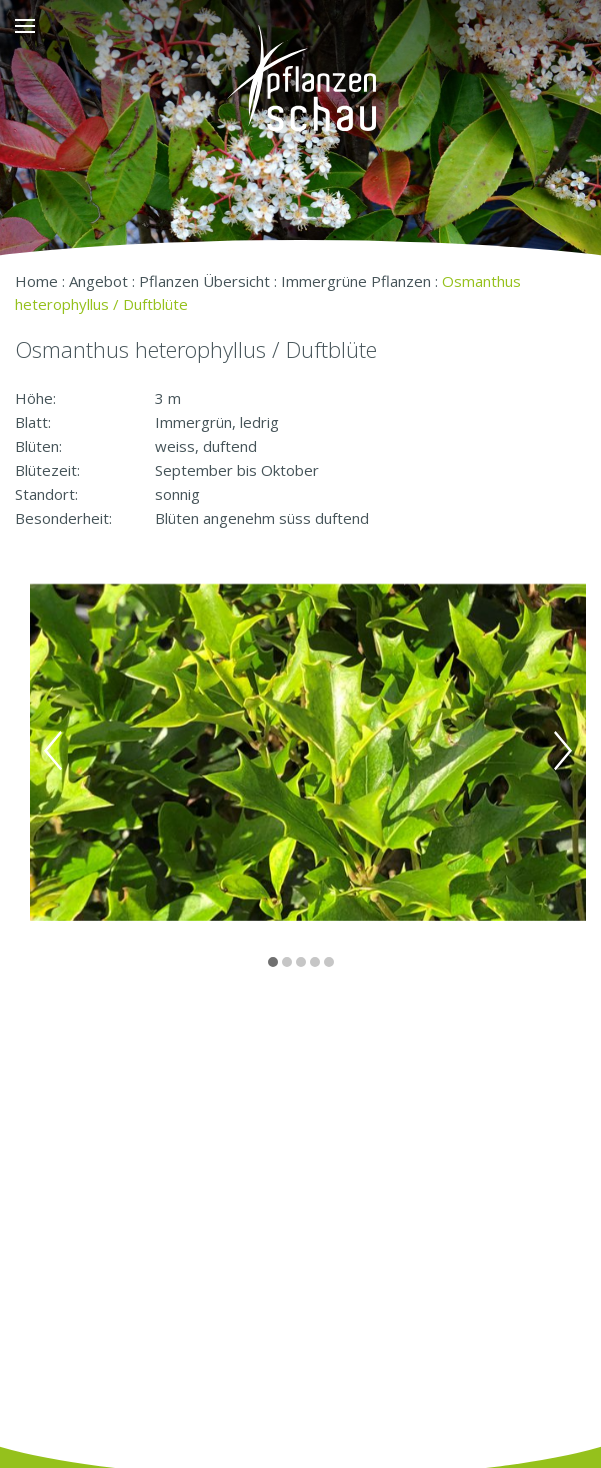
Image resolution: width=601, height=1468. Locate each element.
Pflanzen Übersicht (204, 281)
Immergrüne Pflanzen (356, 281)
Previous (53, 751)
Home (36, 281)
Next (563, 751)
